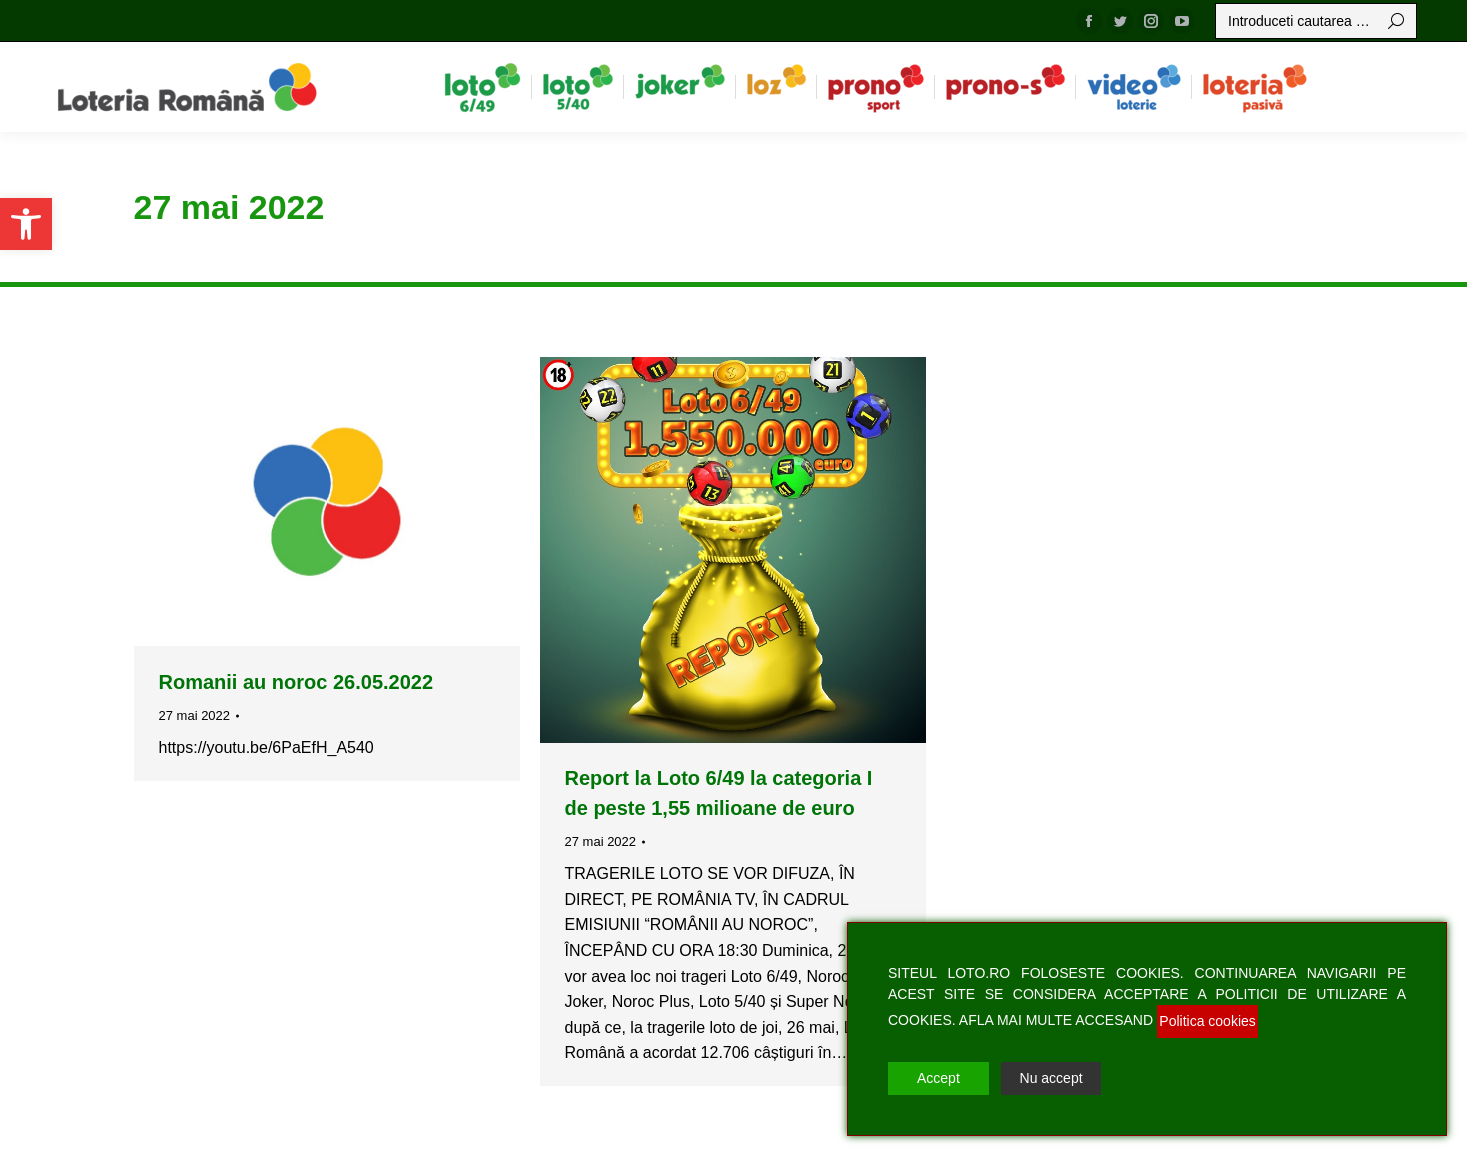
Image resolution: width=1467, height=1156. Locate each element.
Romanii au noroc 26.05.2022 (296, 682)
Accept (938, 1078)
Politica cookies (1207, 1021)
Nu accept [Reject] (1051, 1078)
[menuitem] (482, 87)
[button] (26, 224)
